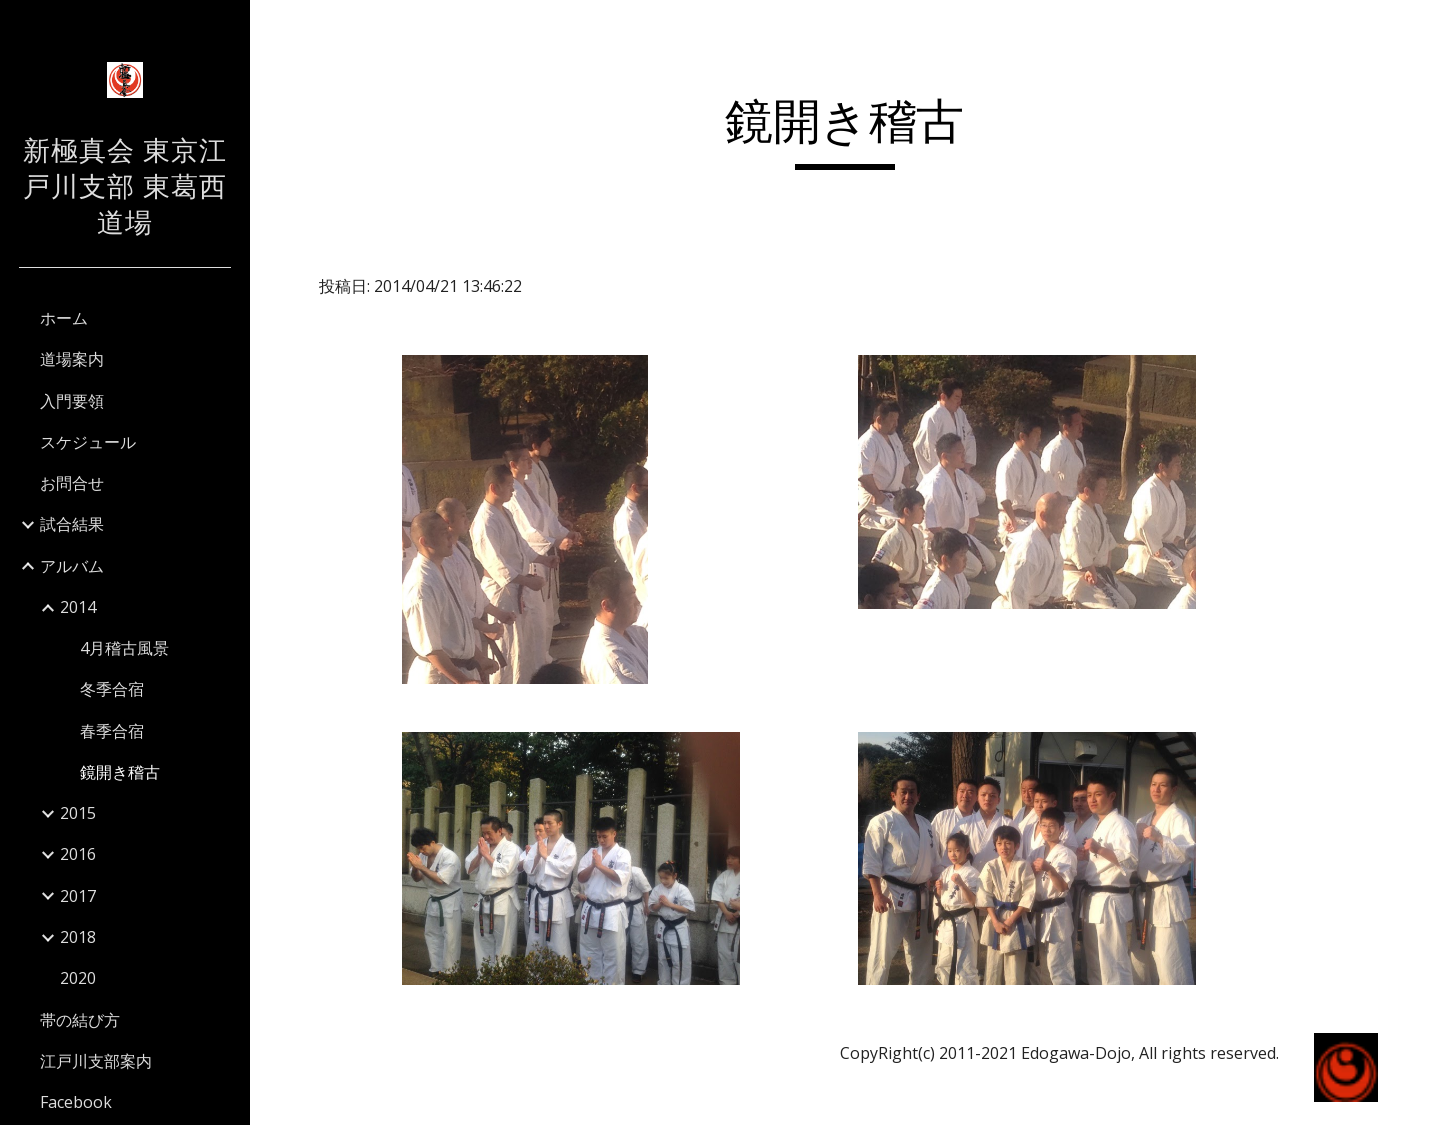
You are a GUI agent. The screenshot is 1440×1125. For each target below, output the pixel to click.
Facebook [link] (76, 1102)
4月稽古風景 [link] (124, 648)
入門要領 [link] (72, 401)
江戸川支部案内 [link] (96, 1061)
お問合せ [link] (72, 483)
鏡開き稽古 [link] (120, 772)
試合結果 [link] (72, 524)
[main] (845, 131)
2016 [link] (78, 854)
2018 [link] (78, 937)
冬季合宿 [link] (112, 689)
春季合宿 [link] (112, 731)
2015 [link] (78, 813)
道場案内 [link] (72, 359)
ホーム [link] (64, 318)
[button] (1416, 28)
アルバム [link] (72, 566)
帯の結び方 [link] (80, 1020)
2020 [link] (78, 978)
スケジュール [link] (88, 442)
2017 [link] (78, 896)
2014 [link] (78, 607)
